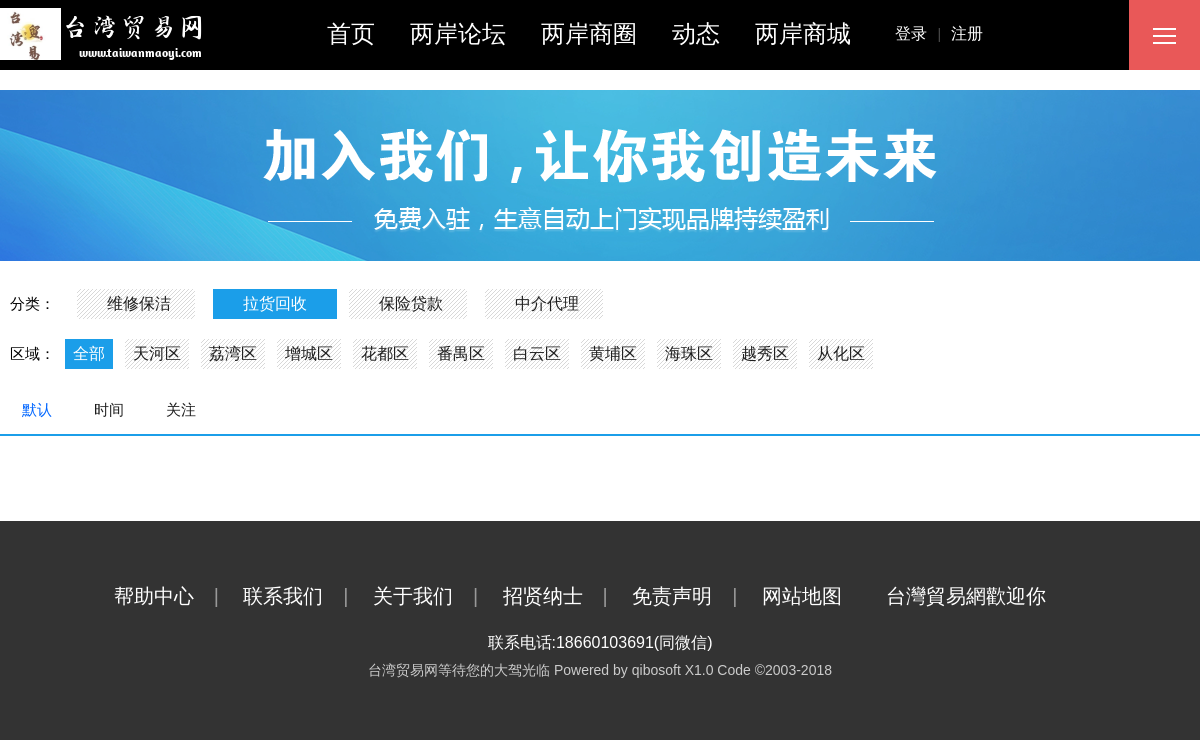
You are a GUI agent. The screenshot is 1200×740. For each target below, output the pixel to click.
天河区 (157, 353)
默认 (37, 409)
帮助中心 (176, 596)
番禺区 (461, 353)
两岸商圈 (589, 33)
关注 (181, 409)
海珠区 (689, 353)
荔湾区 (233, 353)
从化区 (841, 353)
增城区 (309, 353)
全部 (89, 353)
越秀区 (765, 353)
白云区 (537, 353)
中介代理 (547, 303)
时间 (109, 409)
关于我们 (435, 596)
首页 (351, 33)
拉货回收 (275, 303)
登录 (923, 33)
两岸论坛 (458, 33)
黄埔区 (613, 353)
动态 (696, 33)
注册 (967, 33)
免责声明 (694, 596)
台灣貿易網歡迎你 (986, 596)
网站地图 (822, 596)
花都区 (385, 353)
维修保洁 (139, 303)
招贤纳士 (565, 596)
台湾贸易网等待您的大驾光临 (459, 670)
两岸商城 (803, 33)
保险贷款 (411, 303)
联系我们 (305, 596)
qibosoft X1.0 (673, 670)
